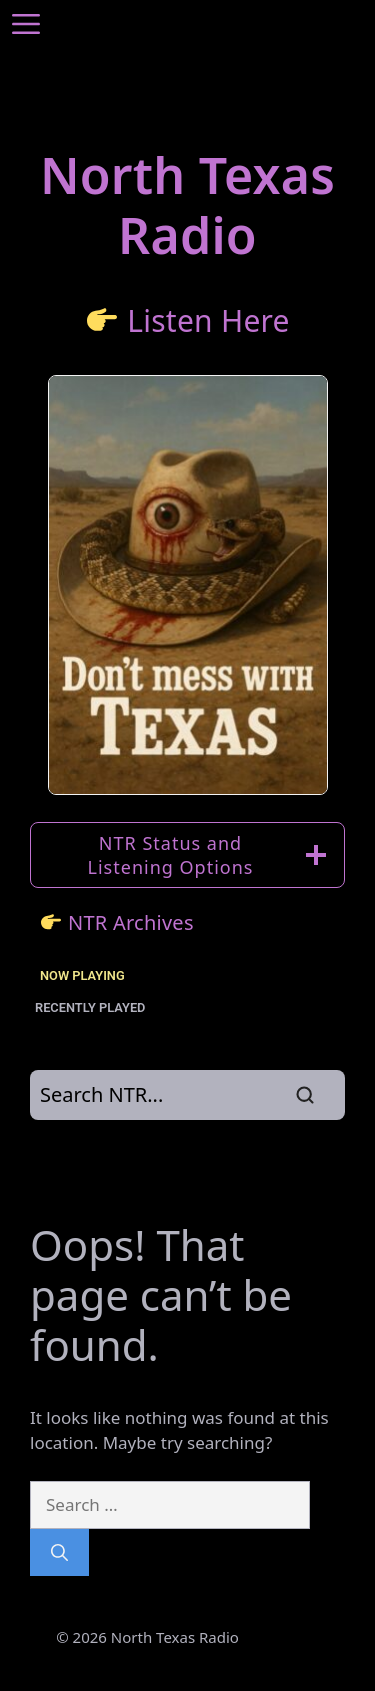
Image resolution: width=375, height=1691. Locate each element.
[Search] (59, 1553)
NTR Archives (131, 922)
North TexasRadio (187, 205)
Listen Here (208, 320)
